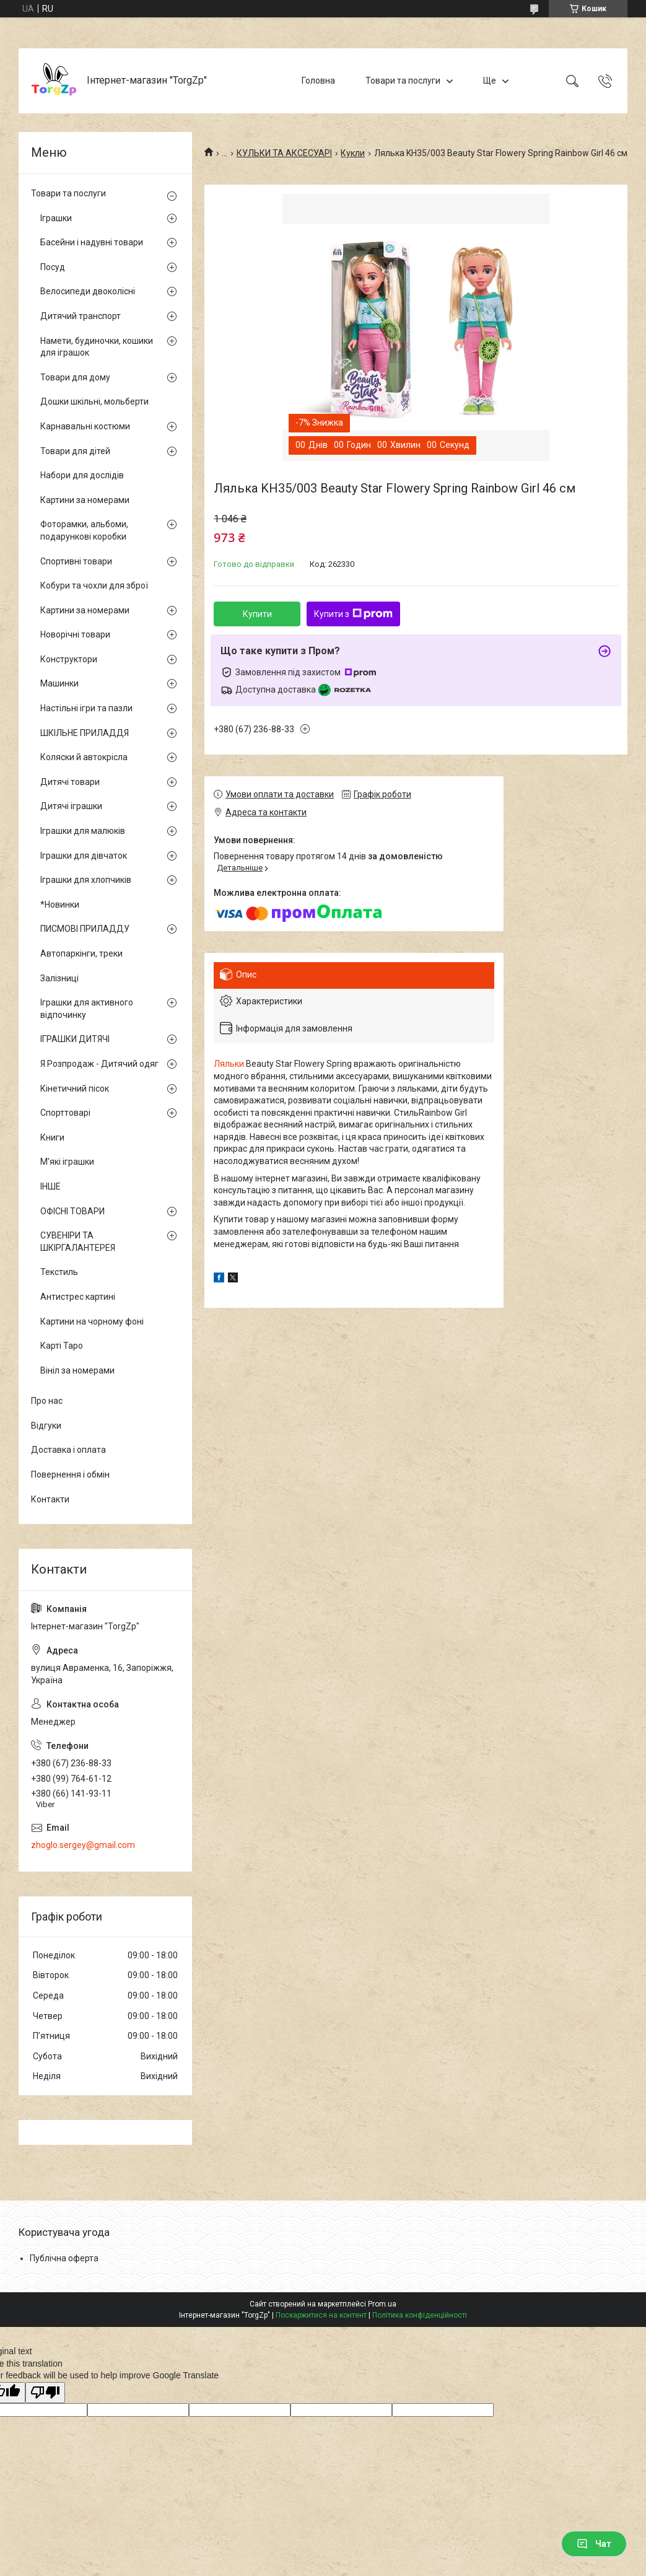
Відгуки (46, 1425)
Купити (257, 614)
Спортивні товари (76, 561)
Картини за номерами (84, 500)
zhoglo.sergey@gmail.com (83, 1845)
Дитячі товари (70, 782)
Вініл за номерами (77, 1370)
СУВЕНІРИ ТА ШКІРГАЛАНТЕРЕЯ (77, 1241)
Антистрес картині (77, 1297)
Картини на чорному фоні (92, 1321)
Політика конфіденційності (419, 2315)
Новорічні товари (75, 634)
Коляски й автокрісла (84, 757)
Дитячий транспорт (80, 316)
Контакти (50, 1499)
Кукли (353, 153)
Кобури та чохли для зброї (94, 585)
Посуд (52, 267)
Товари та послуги (402, 80)
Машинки (59, 683)
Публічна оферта (64, 2258)
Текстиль (59, 1272)
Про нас (47, 1401)
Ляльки (229, 1064)
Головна (318, 80)
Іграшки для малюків (82, 831)
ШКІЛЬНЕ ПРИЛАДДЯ (84, 733)
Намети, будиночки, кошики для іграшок (96, 347)
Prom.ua (382, 2304)
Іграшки (56, 218)
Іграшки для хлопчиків (85, 880)
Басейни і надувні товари (91, 242)
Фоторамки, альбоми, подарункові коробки (84, 530)
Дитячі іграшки (71, 806)
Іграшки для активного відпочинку (86, 1008)
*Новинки (59, 904)
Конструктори (68, 659)
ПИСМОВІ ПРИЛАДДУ (84, 929)
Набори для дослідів (82, 475)
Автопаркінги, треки (81, 953)
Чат (594, 2543)
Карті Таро (61, 1346)
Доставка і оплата (68, 1450)
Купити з (353, 614)
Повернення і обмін (70, 1474)
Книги (52, 1137)
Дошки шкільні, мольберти (94, 401)
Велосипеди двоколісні (87, 291)
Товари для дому (75, 377)
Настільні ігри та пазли (86, 708)
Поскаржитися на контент (321, 2315)
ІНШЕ (50, 1186)
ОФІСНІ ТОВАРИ (72, 1211)
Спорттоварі (65, 1113)
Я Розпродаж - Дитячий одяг (99, 1064)
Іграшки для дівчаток (83, 856)
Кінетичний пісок (74, 1088)
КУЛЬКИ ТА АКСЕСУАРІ (284, 153)
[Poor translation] (45, 2393)
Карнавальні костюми (85, 426)
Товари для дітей (75, 451)
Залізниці (59, 978)
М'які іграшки (67, 1162)
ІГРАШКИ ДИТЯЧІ (75, 1039)
